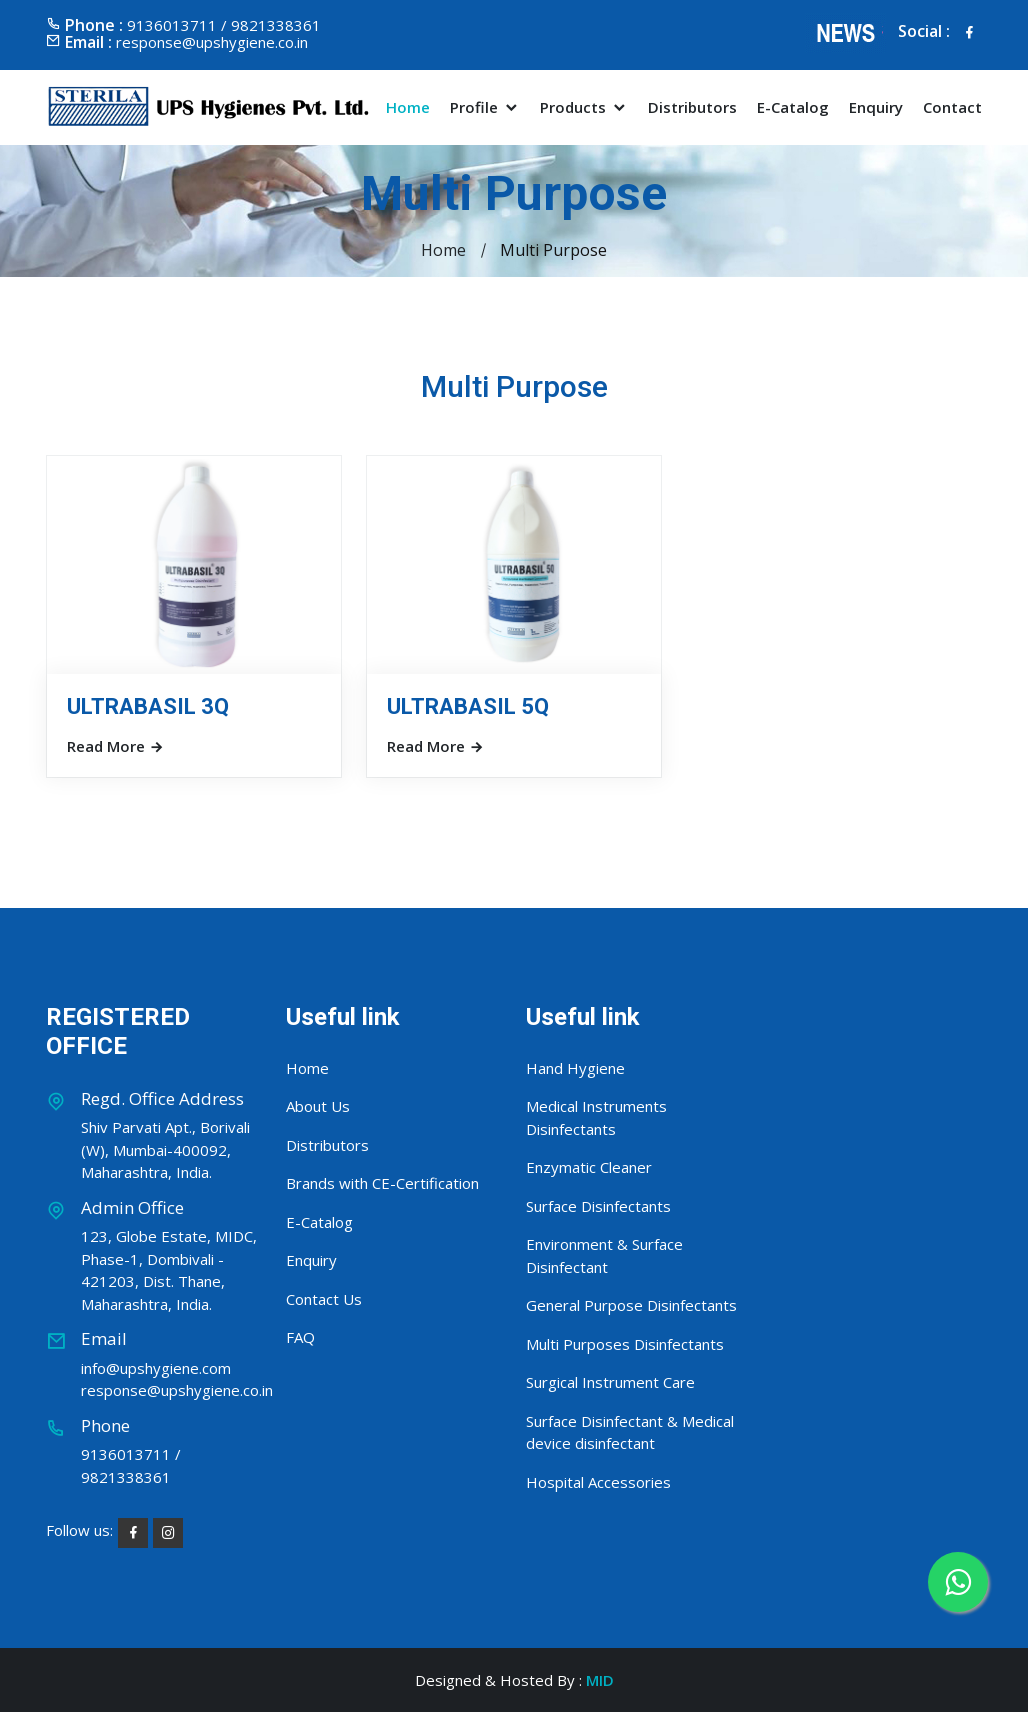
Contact (952, 107)
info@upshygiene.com (156, 1368)
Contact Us (324, 1299)
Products (584, 107)
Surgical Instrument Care (610, 1382)
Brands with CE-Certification (382, 1183)
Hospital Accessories (598, 1482)
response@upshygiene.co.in (212, 42)
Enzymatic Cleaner (589, 1167)
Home (408, 107)
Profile (485, 107)
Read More (115, 746)
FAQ (300, 1337)
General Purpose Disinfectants (631, 1305)
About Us (318, 1106)
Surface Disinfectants (598, 1206)
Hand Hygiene (575, 1068)
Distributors (692, 107)
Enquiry (876, 107)
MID (600, 1680)
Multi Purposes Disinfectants (625, 1344)
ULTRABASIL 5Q (468, 706)
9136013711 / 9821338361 (131, 1465)
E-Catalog (793, 107)
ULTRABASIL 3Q (148, 706)
